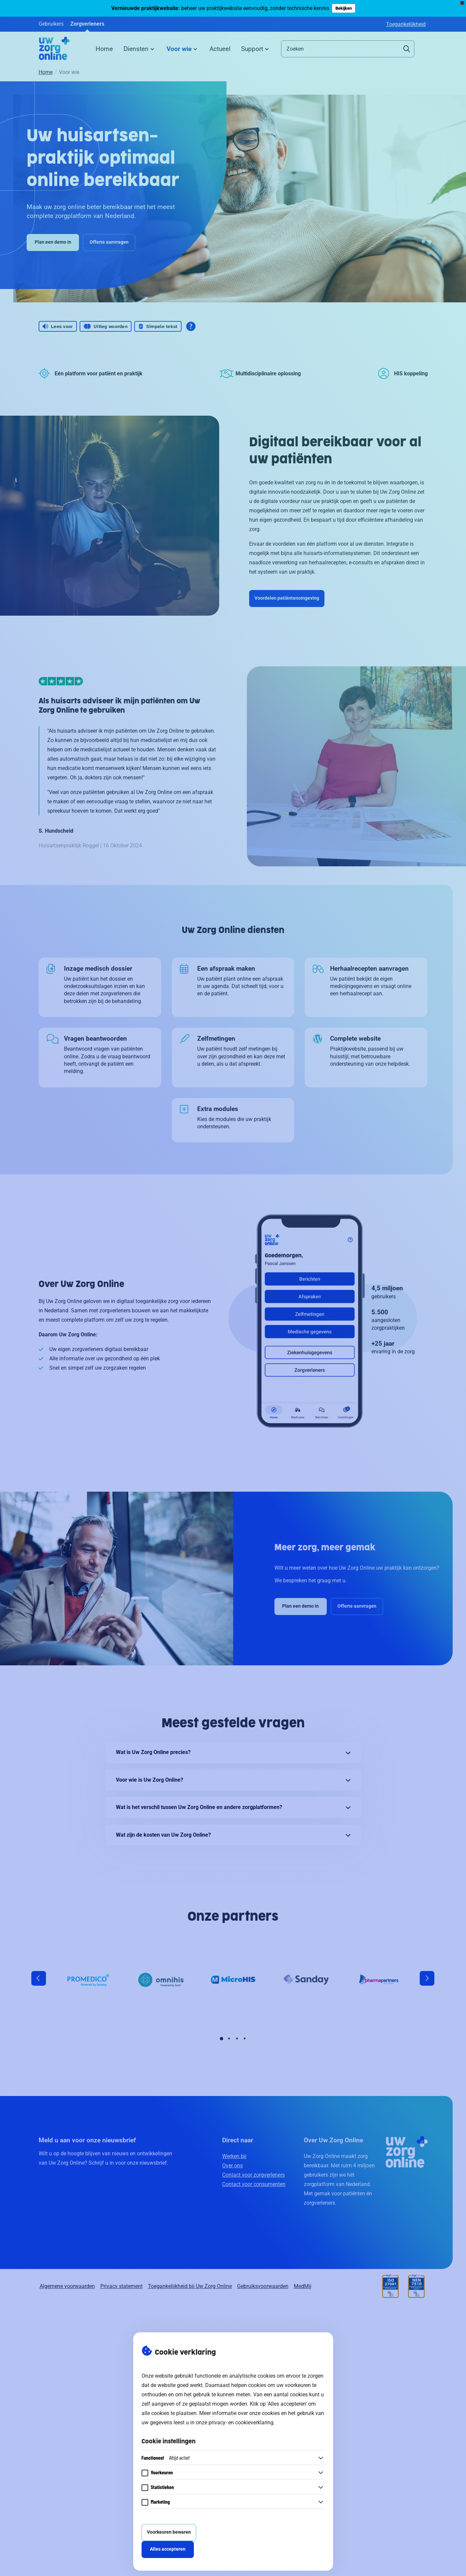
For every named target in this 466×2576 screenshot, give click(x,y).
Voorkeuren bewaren (169, 2532)
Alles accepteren (168, 2549)
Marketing (160, 2501)
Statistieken (162, 2487)
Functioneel (166, 2457)
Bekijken (343, 8)
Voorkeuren (162, 2472)
